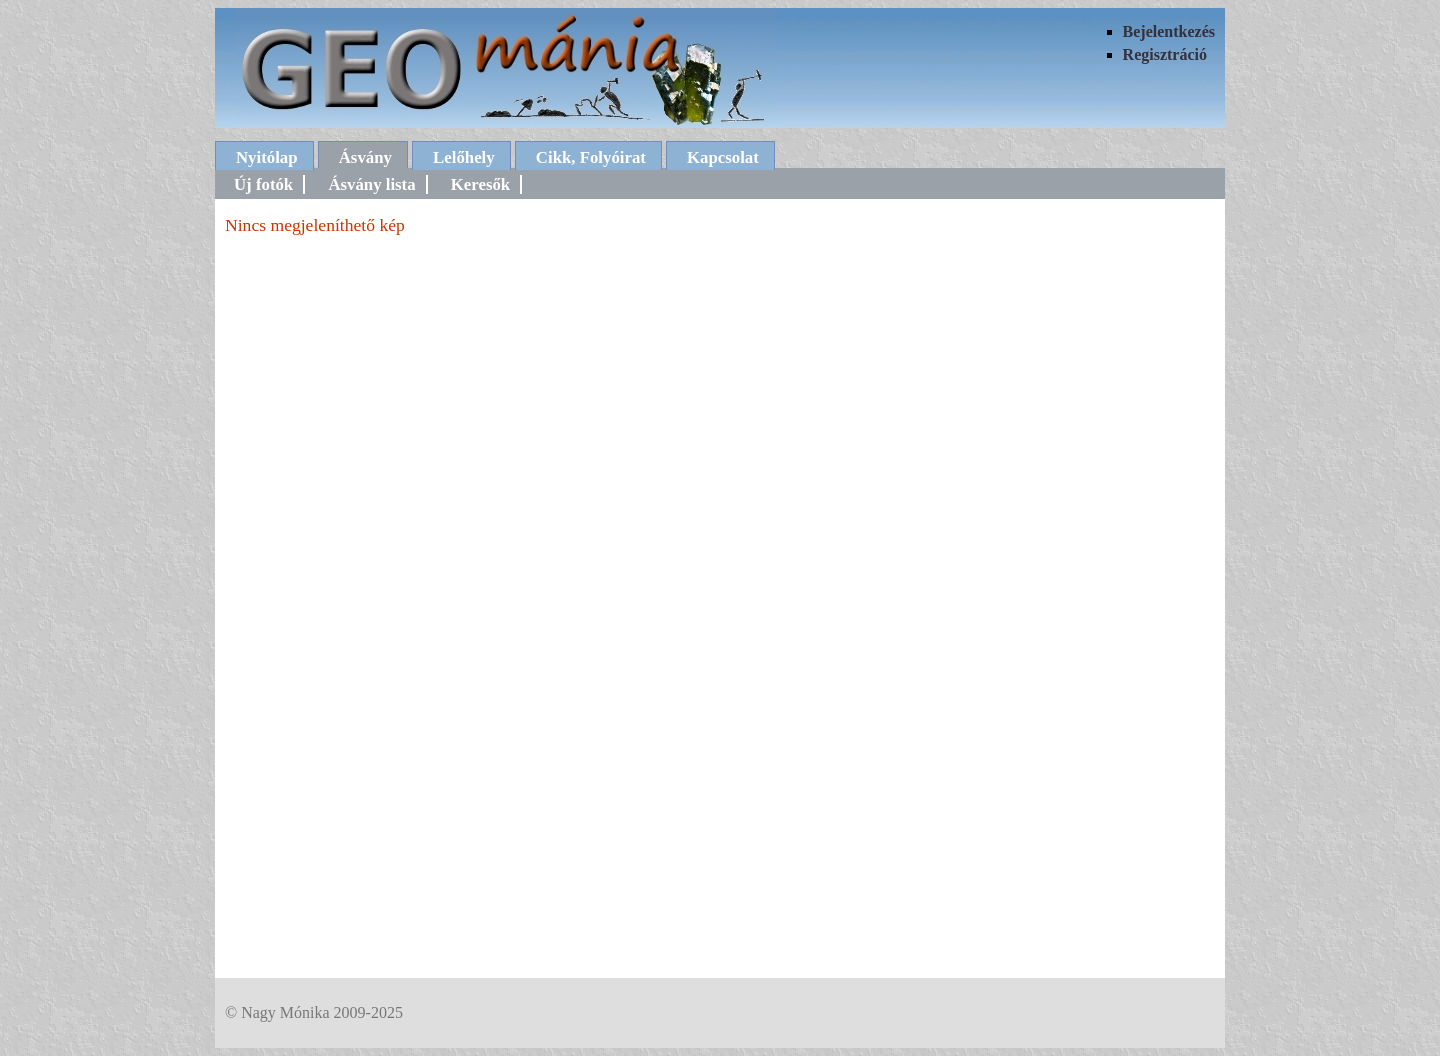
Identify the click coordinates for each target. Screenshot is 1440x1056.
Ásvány (365, 157)
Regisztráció (1165, 54)
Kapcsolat (723, 157)
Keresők (480, 184)
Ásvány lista (371, 184)
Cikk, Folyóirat (591, 157)
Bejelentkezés (1169, 31)
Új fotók (263, 184)
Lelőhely (464, 157)
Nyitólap (267, 157)
